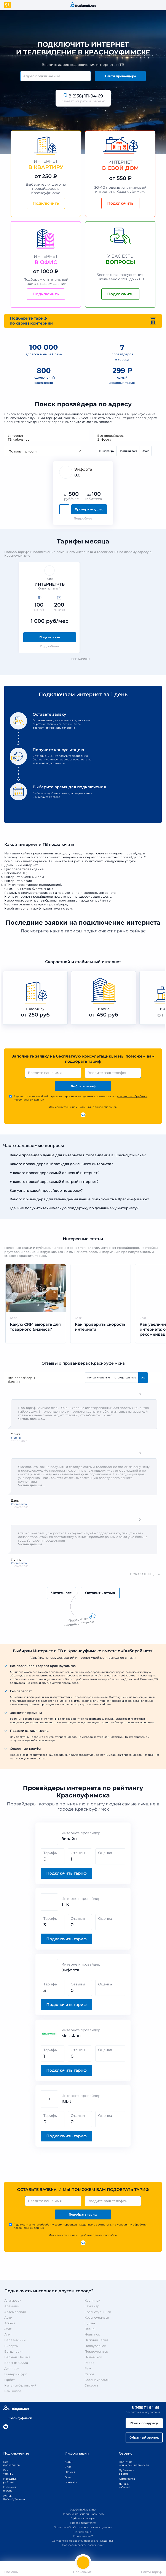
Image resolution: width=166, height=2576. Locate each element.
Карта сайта (127, 2478)
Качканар (92, 2306)
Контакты (70, 2482)
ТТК (65, 1904)
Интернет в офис (9, 2488)
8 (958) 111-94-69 (142, 2408)
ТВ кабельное (46, 439)
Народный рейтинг (10, 2480)
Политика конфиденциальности (129, 2463)
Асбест (9, 2323)
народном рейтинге (94, 900)
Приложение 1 (83, 2531)
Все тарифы (82, 659)
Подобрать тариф (83, 2214)
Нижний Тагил (96, 2340)
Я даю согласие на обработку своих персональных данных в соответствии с (80, 1098)
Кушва (90, 2323)
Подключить (49, 637)
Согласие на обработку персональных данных (83, 2540)
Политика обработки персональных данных (83, 2527)
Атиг (7, 2329)
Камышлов (13, 2391)
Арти (8, 2318)
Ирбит (9, 2380)
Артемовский (15, 2312)
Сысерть (91, 2385)
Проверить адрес (89, 509)
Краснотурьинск (98, 2312)
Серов (90, 2374)
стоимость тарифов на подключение (50, 893)
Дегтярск (11, 2368)
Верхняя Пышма (17, 2357)
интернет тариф (28, 908)
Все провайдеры (127, 436)
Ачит (8, 2334)
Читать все (61, 1593)
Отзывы (70, 2472)
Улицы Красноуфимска (10, 2497)
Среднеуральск (97, 2380)
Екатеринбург (15, 2374)
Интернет (46, 436)
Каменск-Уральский (20, 2385)
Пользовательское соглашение (83, 2545)
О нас (68, 2477)
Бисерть (11, 2346)
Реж (88, 2368)
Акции (69, 2461)
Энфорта (127, 439)
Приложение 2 (83, 2536)
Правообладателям (83, 2522)
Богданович (13, 2351)
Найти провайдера (120, 76)
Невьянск (92, 2334)
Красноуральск (97, 2318)
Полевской (93, 2357)
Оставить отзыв (100, 1593)
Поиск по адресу (144, 2423)
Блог (68, 2466)
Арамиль (11, 2306)
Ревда (89, 2363)
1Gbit (66, 2101)
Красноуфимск (17, 2418)
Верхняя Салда (16, 2363)
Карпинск (92, 2300)
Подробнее (83, 518)
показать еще (143, 1574)
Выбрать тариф (83, 1086)
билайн (35, 1382)
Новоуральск (95, 2346)
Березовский (15, 2340)
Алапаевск (12, 2300)
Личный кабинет (124, 2485)
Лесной (91, 2329)
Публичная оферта (126, 2472)
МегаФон (71, 2035)
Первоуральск (96, 2351)
